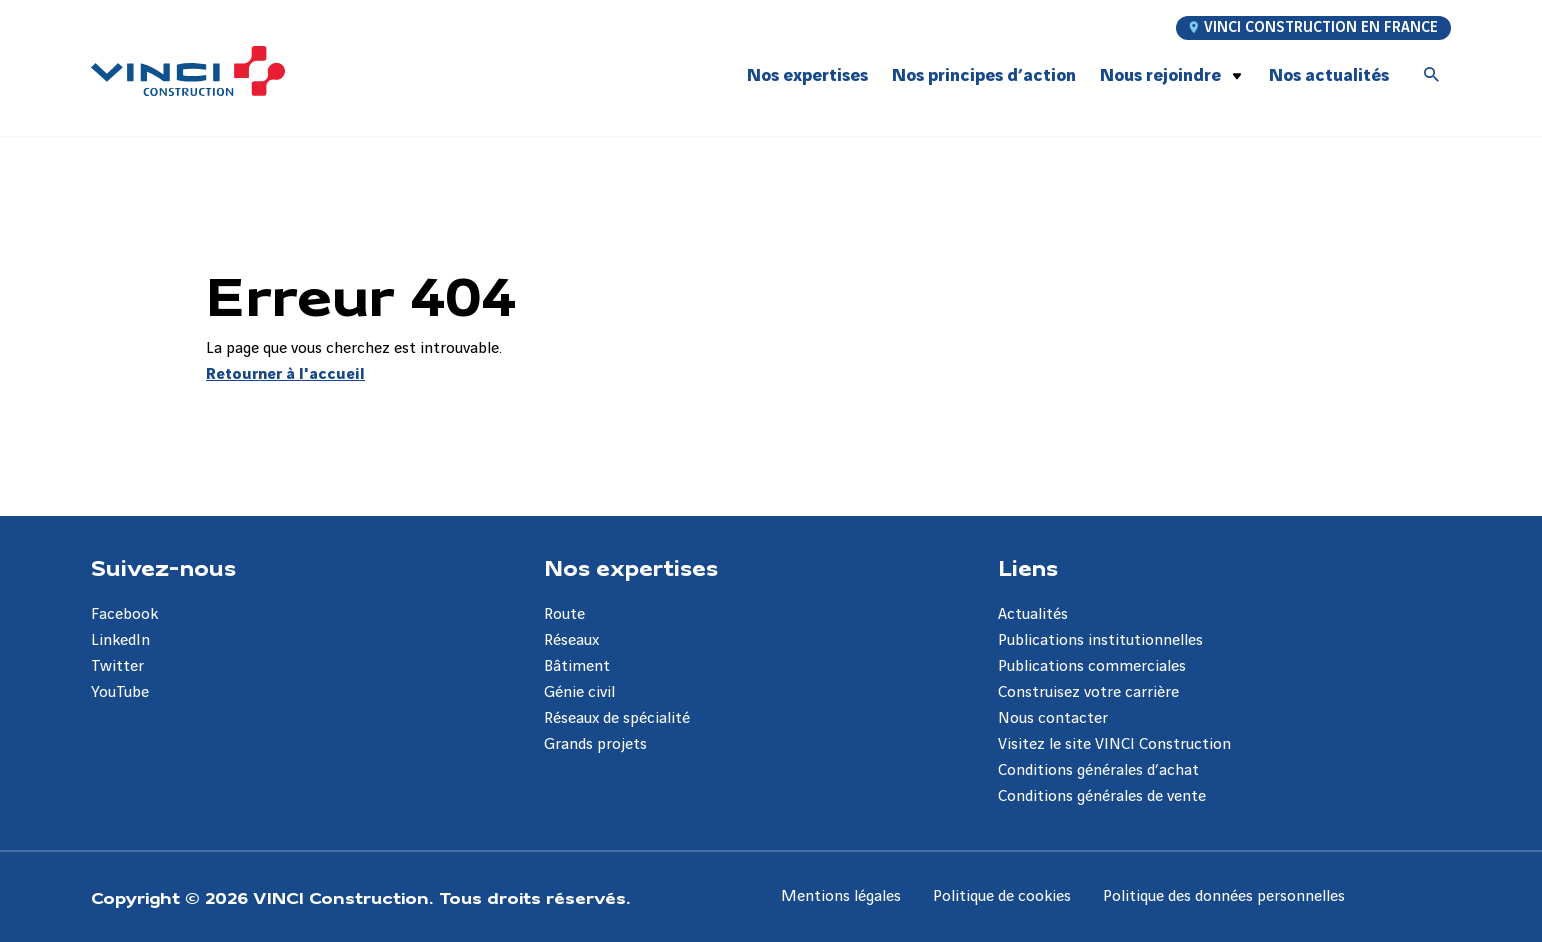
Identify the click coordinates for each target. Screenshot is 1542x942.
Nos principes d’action (984, 75)
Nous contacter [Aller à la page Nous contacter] (1053, 718)
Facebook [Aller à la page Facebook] (124, 614)
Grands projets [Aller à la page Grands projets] (595, 744)
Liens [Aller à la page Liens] (1028, 567)
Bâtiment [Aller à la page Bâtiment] (577, 666)
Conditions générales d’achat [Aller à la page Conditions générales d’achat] (1098, 770)
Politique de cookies (1002, 896)
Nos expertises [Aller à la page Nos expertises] (631, 567)
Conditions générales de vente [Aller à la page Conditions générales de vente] (1102, 796)
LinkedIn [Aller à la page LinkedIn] (120, 640)
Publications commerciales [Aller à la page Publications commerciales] (1092, 666)
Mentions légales (841, 896)
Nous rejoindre (1160, 75)
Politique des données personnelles (1224, 896)
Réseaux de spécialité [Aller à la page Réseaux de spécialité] (617, 718)
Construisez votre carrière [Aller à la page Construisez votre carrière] (1088, 692)
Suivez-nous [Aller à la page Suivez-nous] (163, 567)
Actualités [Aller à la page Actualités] (1033, 614)
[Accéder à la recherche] (1432, 76)
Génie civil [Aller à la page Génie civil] (579, 692)
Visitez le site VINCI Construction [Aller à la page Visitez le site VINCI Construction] (1114, 744)
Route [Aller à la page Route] (564, 614)
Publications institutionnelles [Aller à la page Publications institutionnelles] (1100, 640)
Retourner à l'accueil (285, 374)
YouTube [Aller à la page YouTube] (120, 692)
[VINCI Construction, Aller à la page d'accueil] (188, 71)
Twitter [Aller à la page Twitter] (117, 666)
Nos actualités (1329, 75)
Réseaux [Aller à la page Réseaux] (571, 640)
